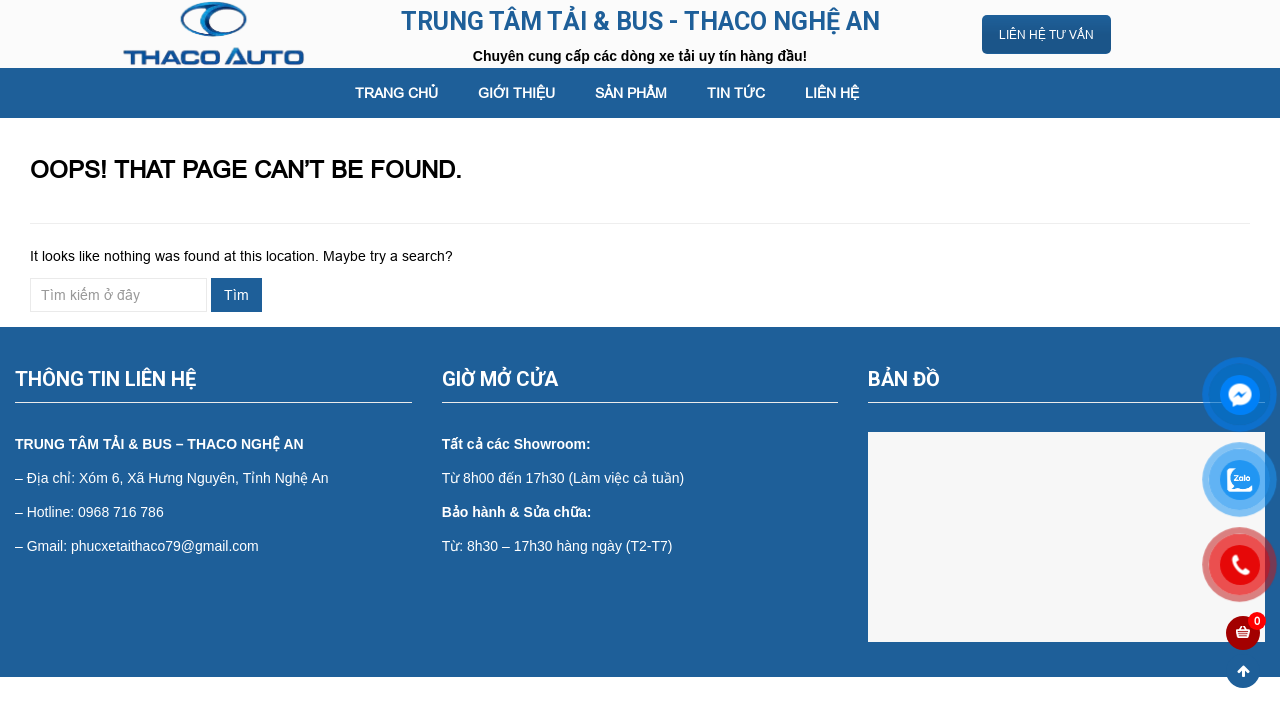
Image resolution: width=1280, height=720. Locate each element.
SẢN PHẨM (631, 93)
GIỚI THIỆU (516, 93)
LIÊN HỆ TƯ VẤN (1046, 34)
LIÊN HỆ (832, 93)
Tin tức (736, 93)
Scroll (1243, 671)
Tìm (236, 295)
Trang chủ (396, 93)
